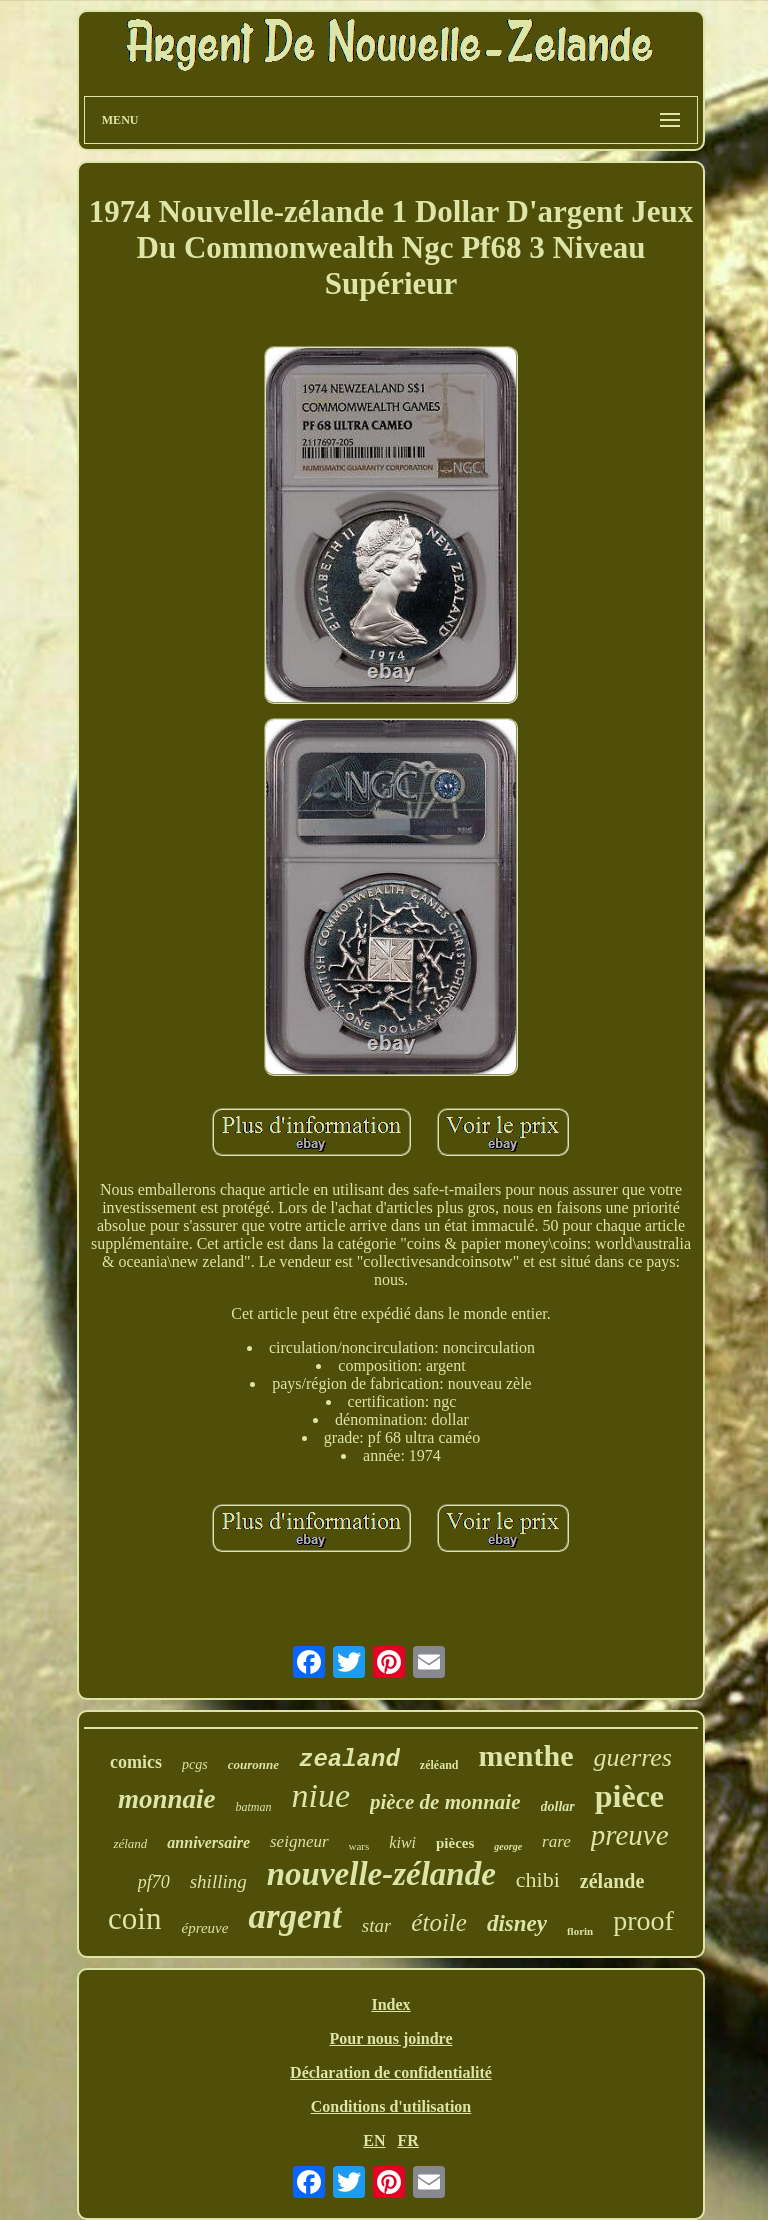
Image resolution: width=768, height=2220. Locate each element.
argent (294, 1916)
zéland (130, 1843)
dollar (558, 1806)
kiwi (402, 1842)
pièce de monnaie (445, 1802)
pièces (455, 1843)
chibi (538, 1879)
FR (407, 2140)
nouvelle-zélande (381, 1874)
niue (320, 1795)
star (377, 1925)
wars (359, 1846)
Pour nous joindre (390, 2038)
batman (253, 1807)
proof (643, 1920)
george (508, 1846)
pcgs (195, 1764)
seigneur (299, 1841)
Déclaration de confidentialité (391, 2072)
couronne (253, 1764)
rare (556, 1841)
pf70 (154, 1882)
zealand (349, 1759)
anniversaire (208, 1842)
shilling (218, 1881)
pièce (629, 1796)
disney (517, 1923)
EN (374, 2140)
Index (390, 2004)
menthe (525, 1755)
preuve (630, 1835)
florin (580, 1931)
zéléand (439, 1765)
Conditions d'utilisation (391, 2106)
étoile (439, 1922)
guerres (632, 1757)
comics (136, 1762)
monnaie (167, 1799)
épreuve (204, 1928)
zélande (612, 1881)
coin (134, 1918)
